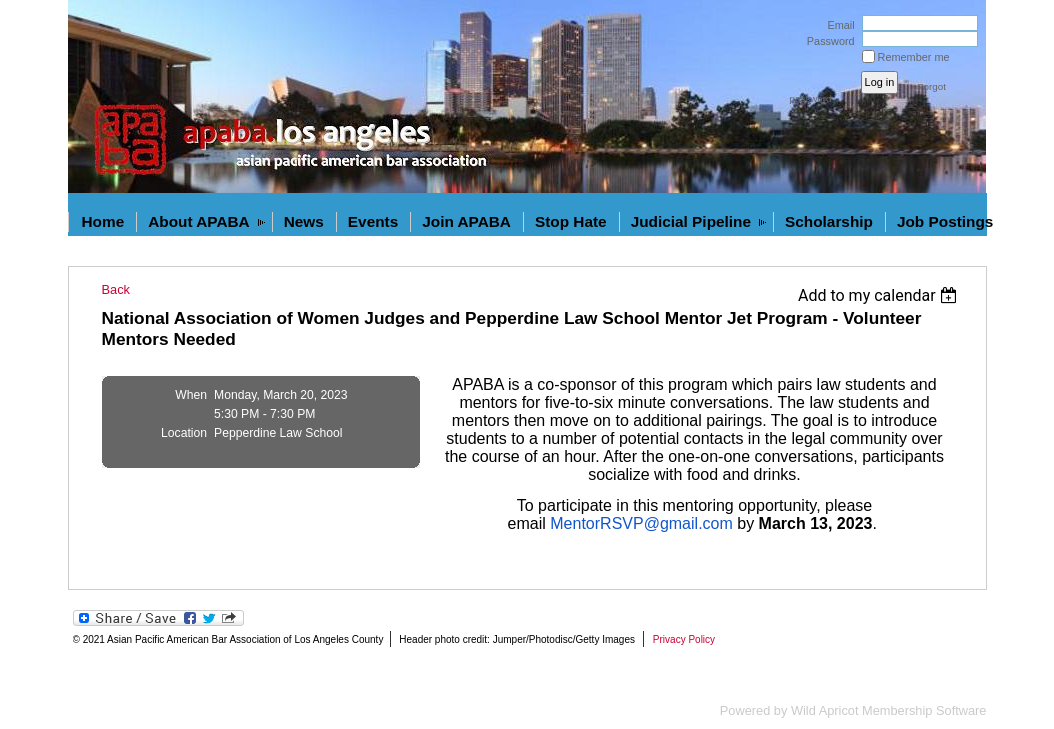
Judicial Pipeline (691, 221)
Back (116, 289)
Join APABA (466, 221)
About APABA (199, 221)
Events (373, 221)
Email (837, 25)
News (304, 221)
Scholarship (829, 221)
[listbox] (880, 295)
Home (103, 221)
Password (827, 41)
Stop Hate (571, 221)
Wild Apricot (825, 710)
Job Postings (945, 221)
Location (184, 433)
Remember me (914, 57)
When (191, 395)
